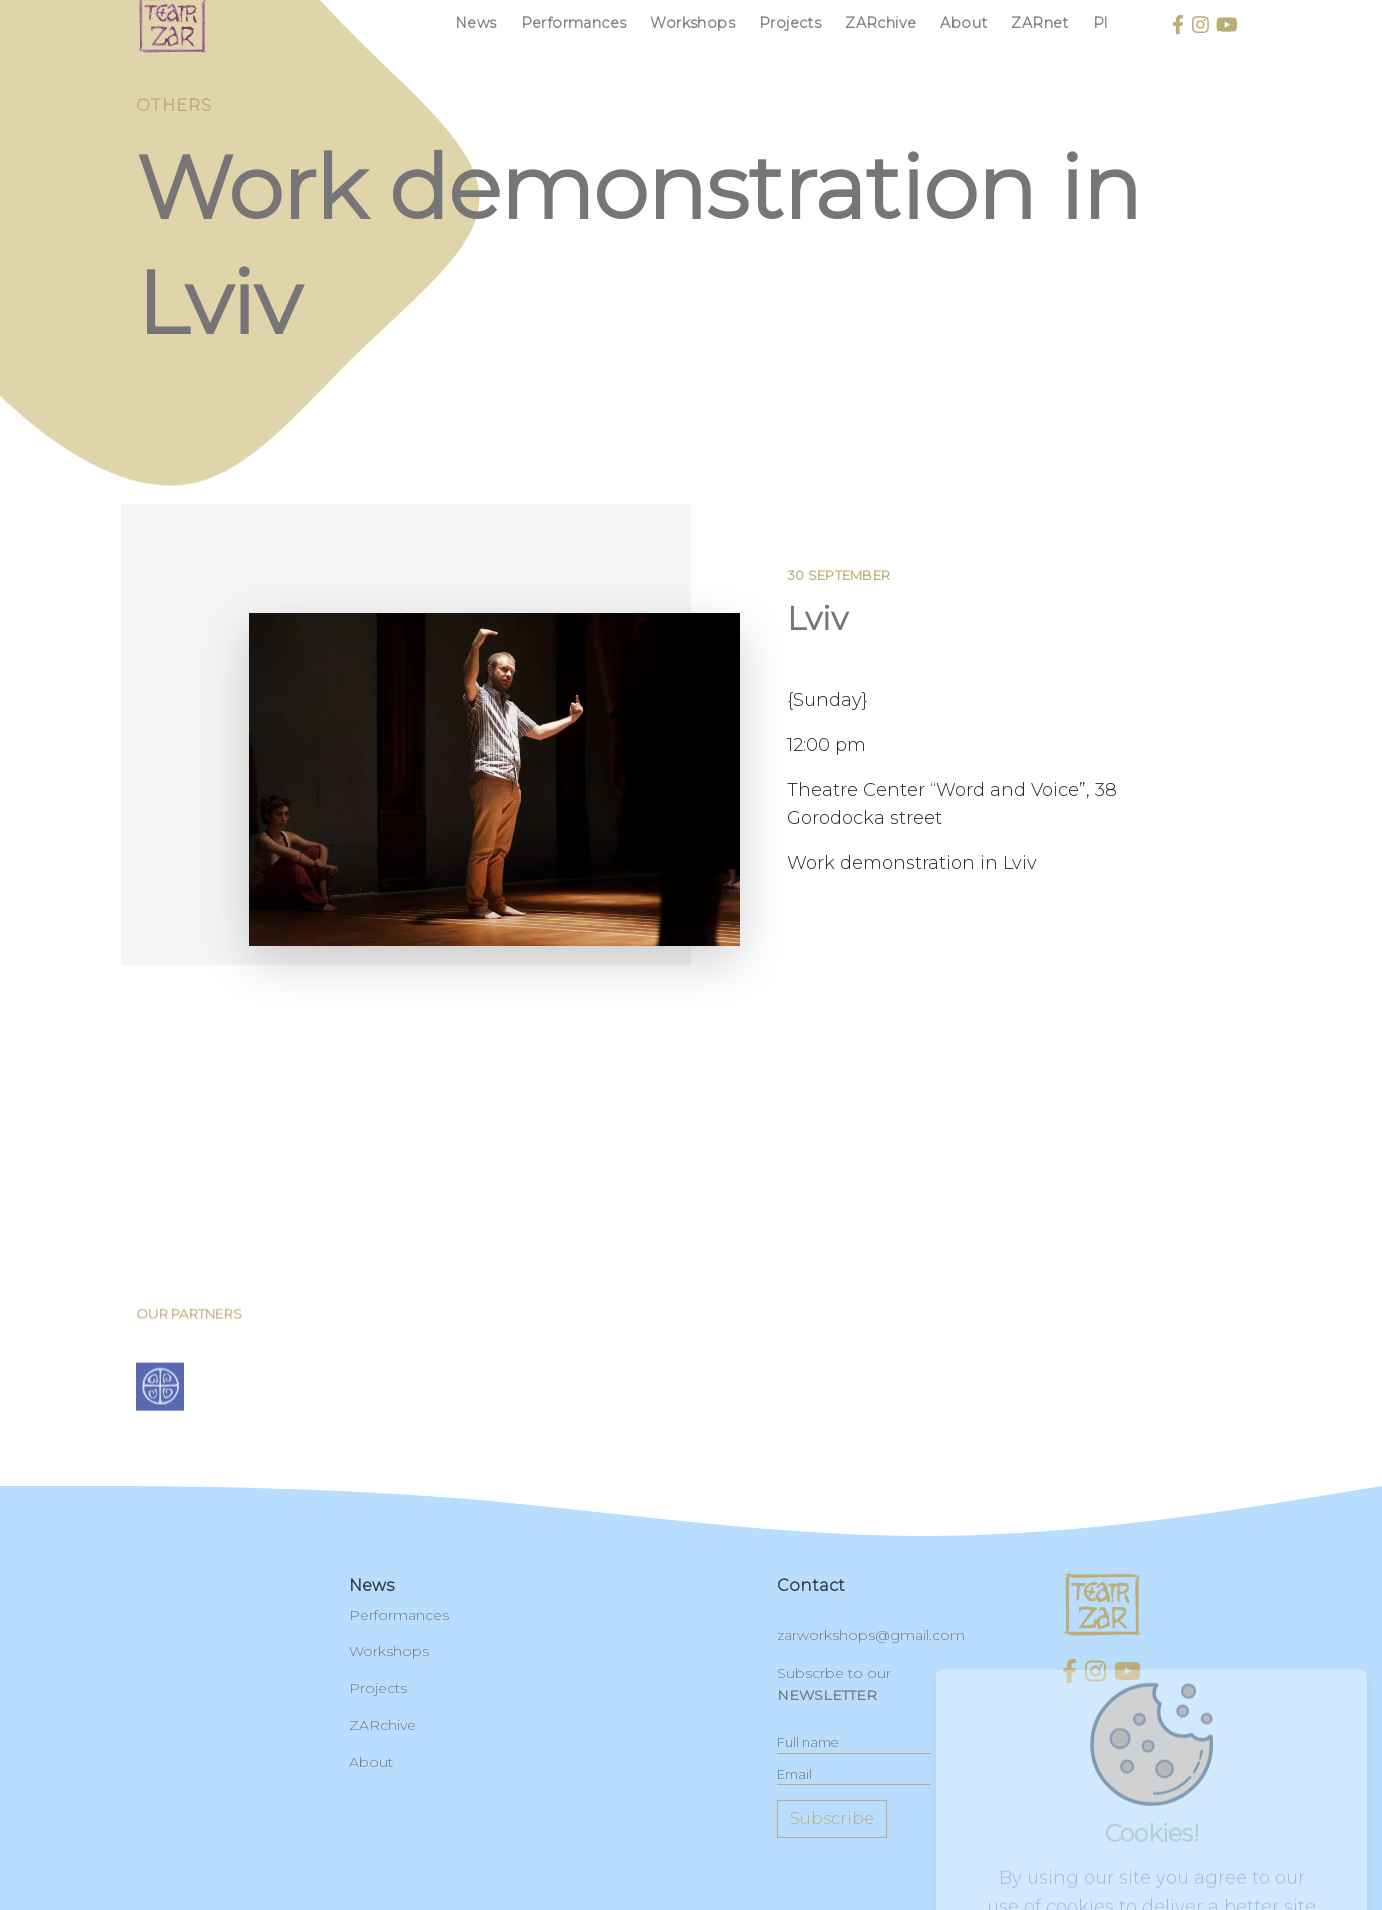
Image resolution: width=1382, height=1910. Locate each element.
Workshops (692, 23)
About (963, 23)
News (476, 23)
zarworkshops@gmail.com (871, 1635)
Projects (790, 23)
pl (1100, 23)
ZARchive (880, 23)
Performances (574, 23)
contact (811, 1585)
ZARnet (1039, 23)
